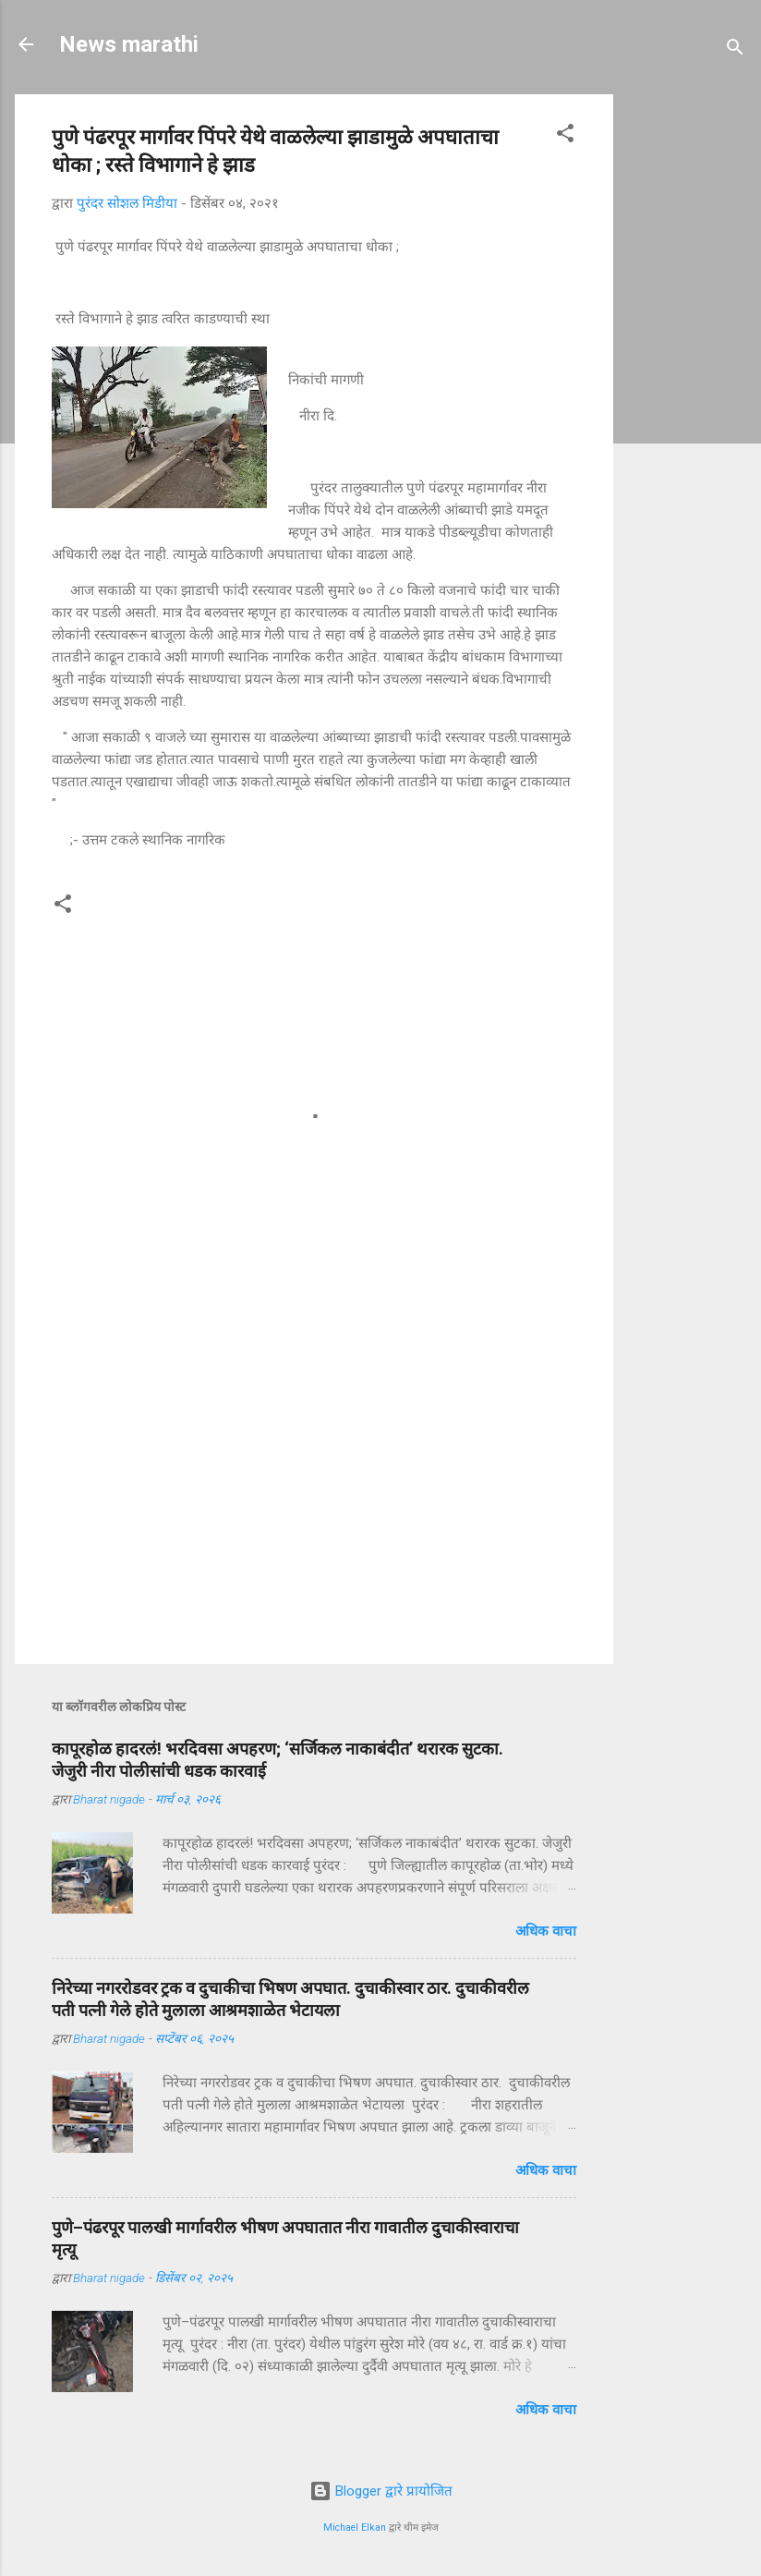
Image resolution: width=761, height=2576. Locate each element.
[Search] (735, 50)
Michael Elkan (354, 2527)
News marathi (129, 44)
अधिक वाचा (545, 1931)
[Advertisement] (694, 371)
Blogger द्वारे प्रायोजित (381, 2491)
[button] (565, 136)
